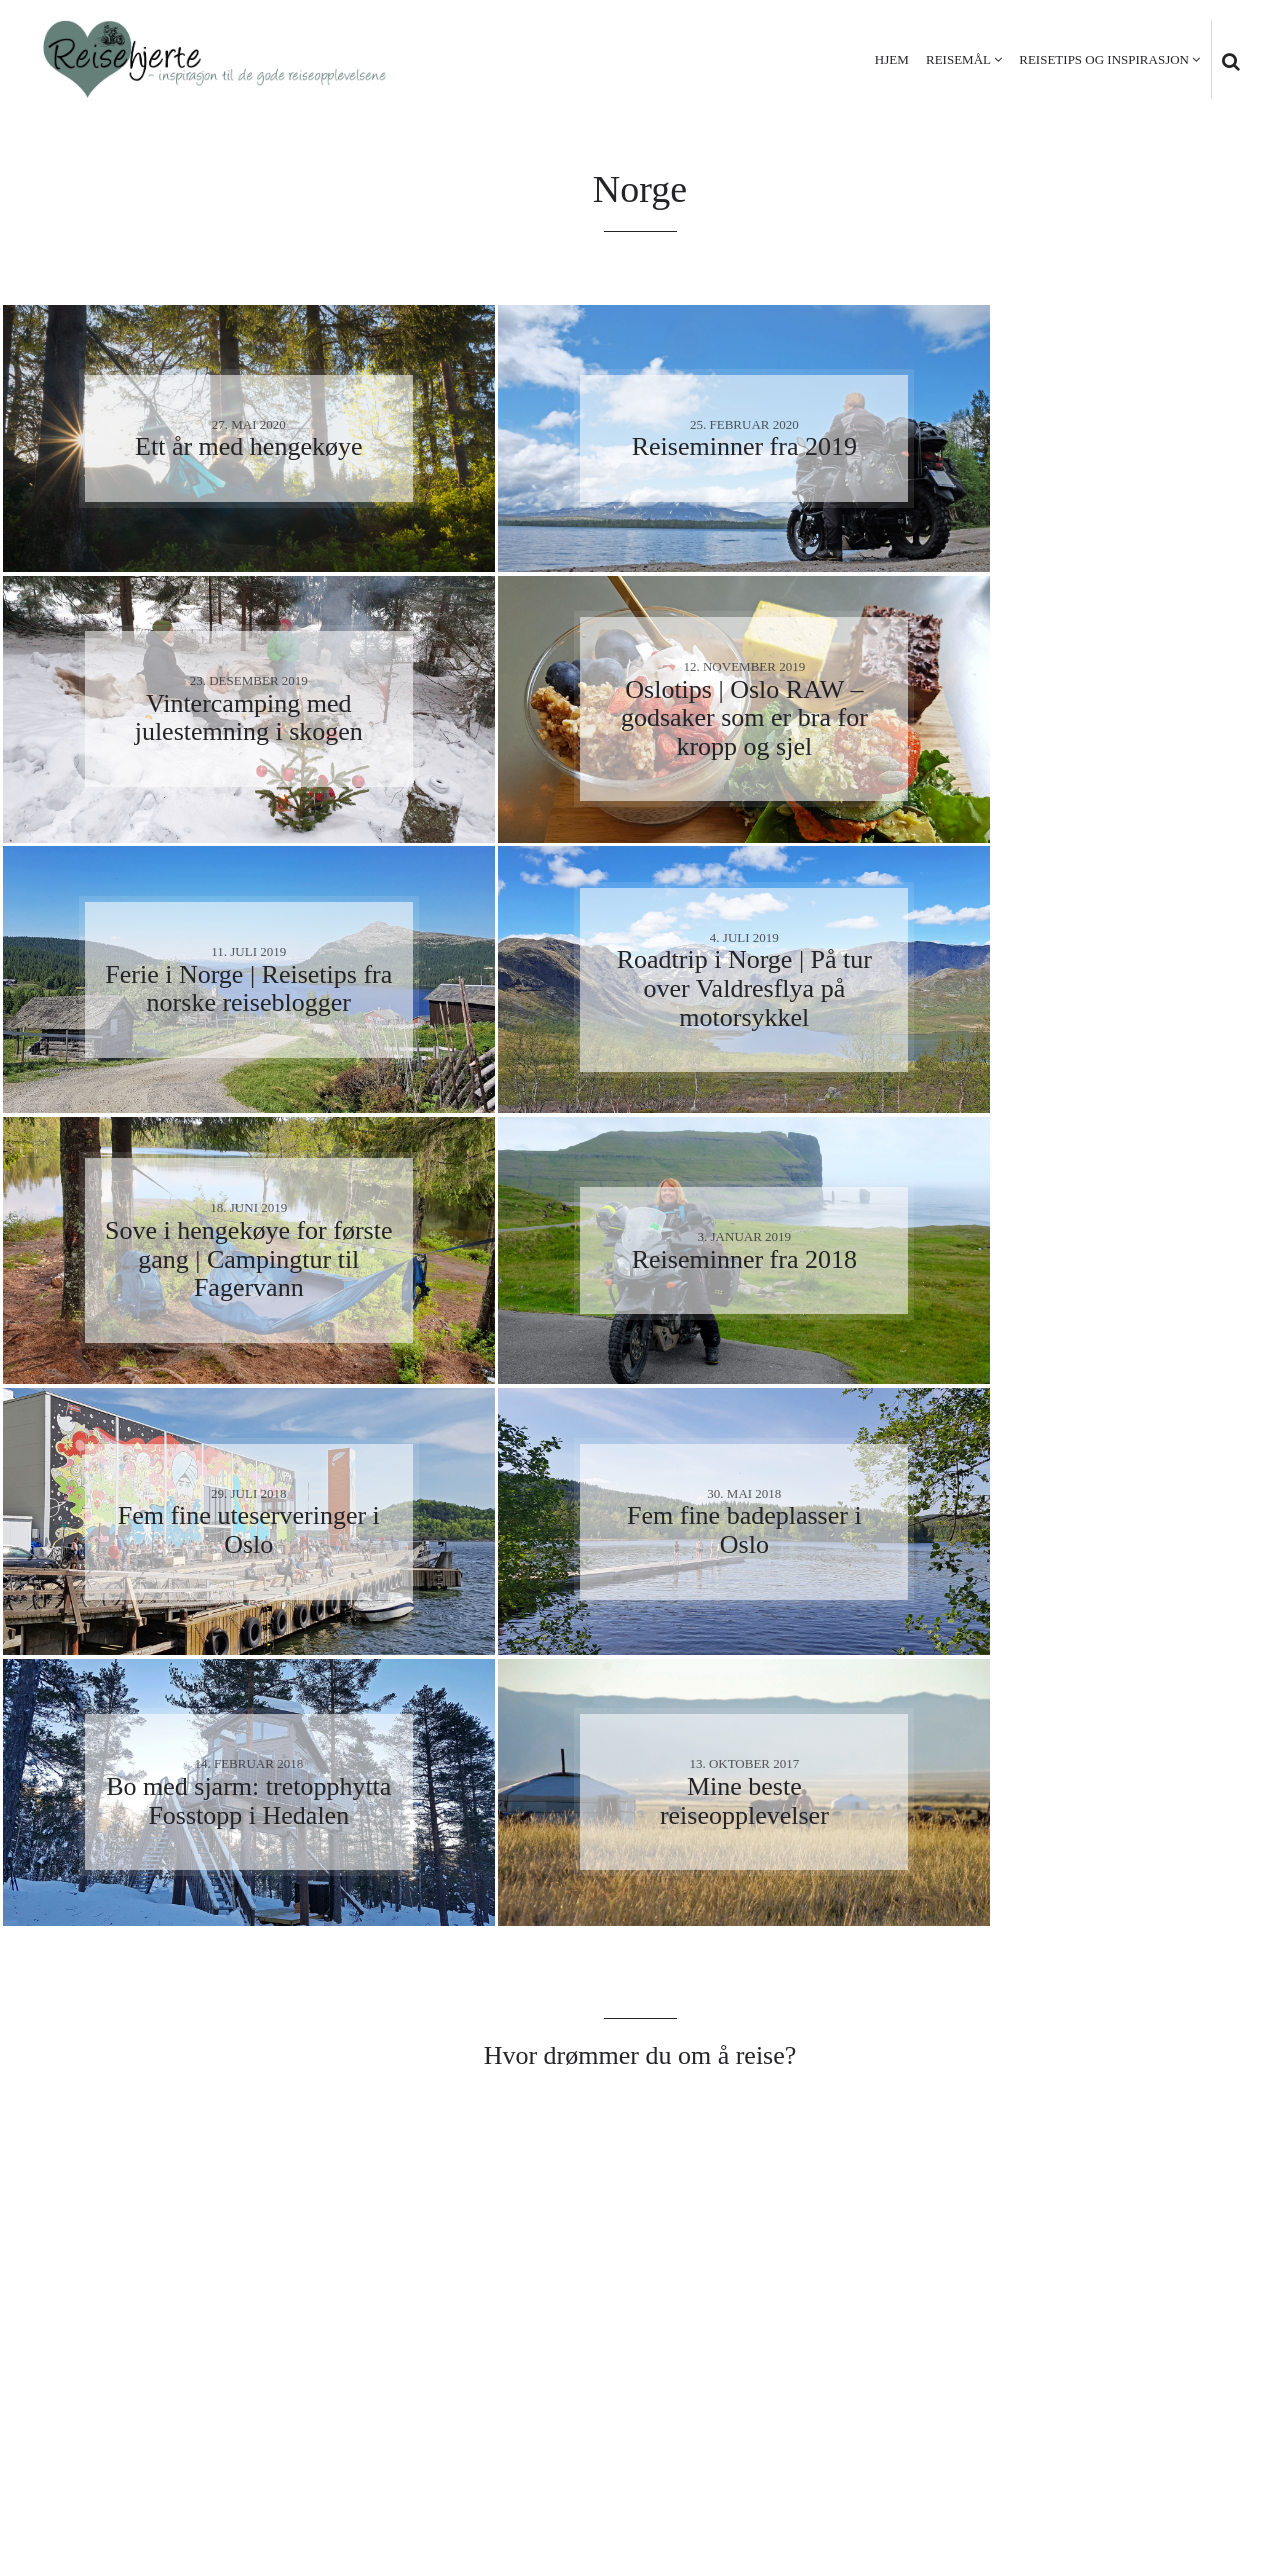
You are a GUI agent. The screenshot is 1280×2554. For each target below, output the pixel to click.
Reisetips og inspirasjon (1104, 59)
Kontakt (1201, 2464)
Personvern (1100, 2464)
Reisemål (958, 59)
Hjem (892, 59)
